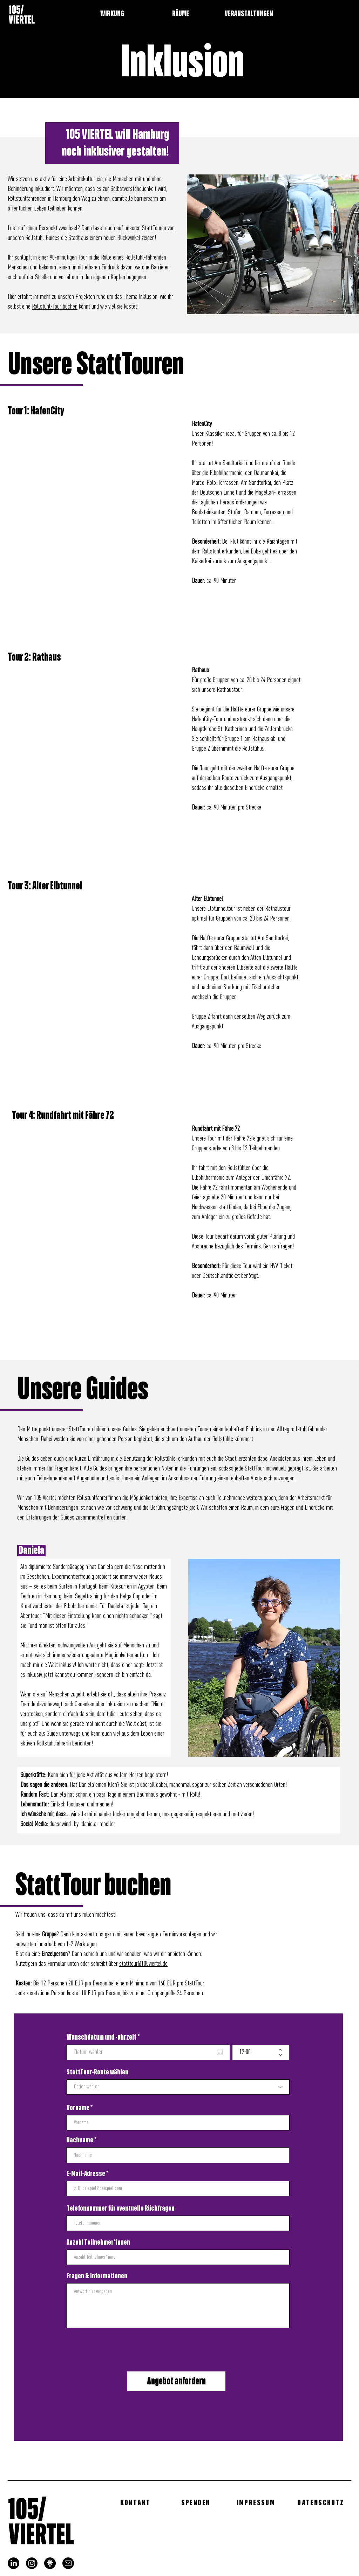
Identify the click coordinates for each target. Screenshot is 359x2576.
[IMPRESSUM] (257, 2503)
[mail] (68, 2563)
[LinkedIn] (13, 2563)
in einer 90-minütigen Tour (60, 257)
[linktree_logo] (50, 2563)
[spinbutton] (255, 2052)
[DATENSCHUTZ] (321, 2503)
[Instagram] (32, 2563)
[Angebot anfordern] (176, 2381)
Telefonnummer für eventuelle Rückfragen (121, 2208)
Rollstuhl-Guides (42, 238)
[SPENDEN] (196, 2503)
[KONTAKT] (136, 2503)
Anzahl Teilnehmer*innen (98, 2242)
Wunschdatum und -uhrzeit (105, 2037)
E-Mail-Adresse (86, 2174)
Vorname (78, 2108)
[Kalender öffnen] (220, 2052)
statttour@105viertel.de (143, 1964)
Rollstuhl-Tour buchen (54, 306)
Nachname (79, 2140)
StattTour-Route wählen (97, 2072)
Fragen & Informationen (97, 2276)
